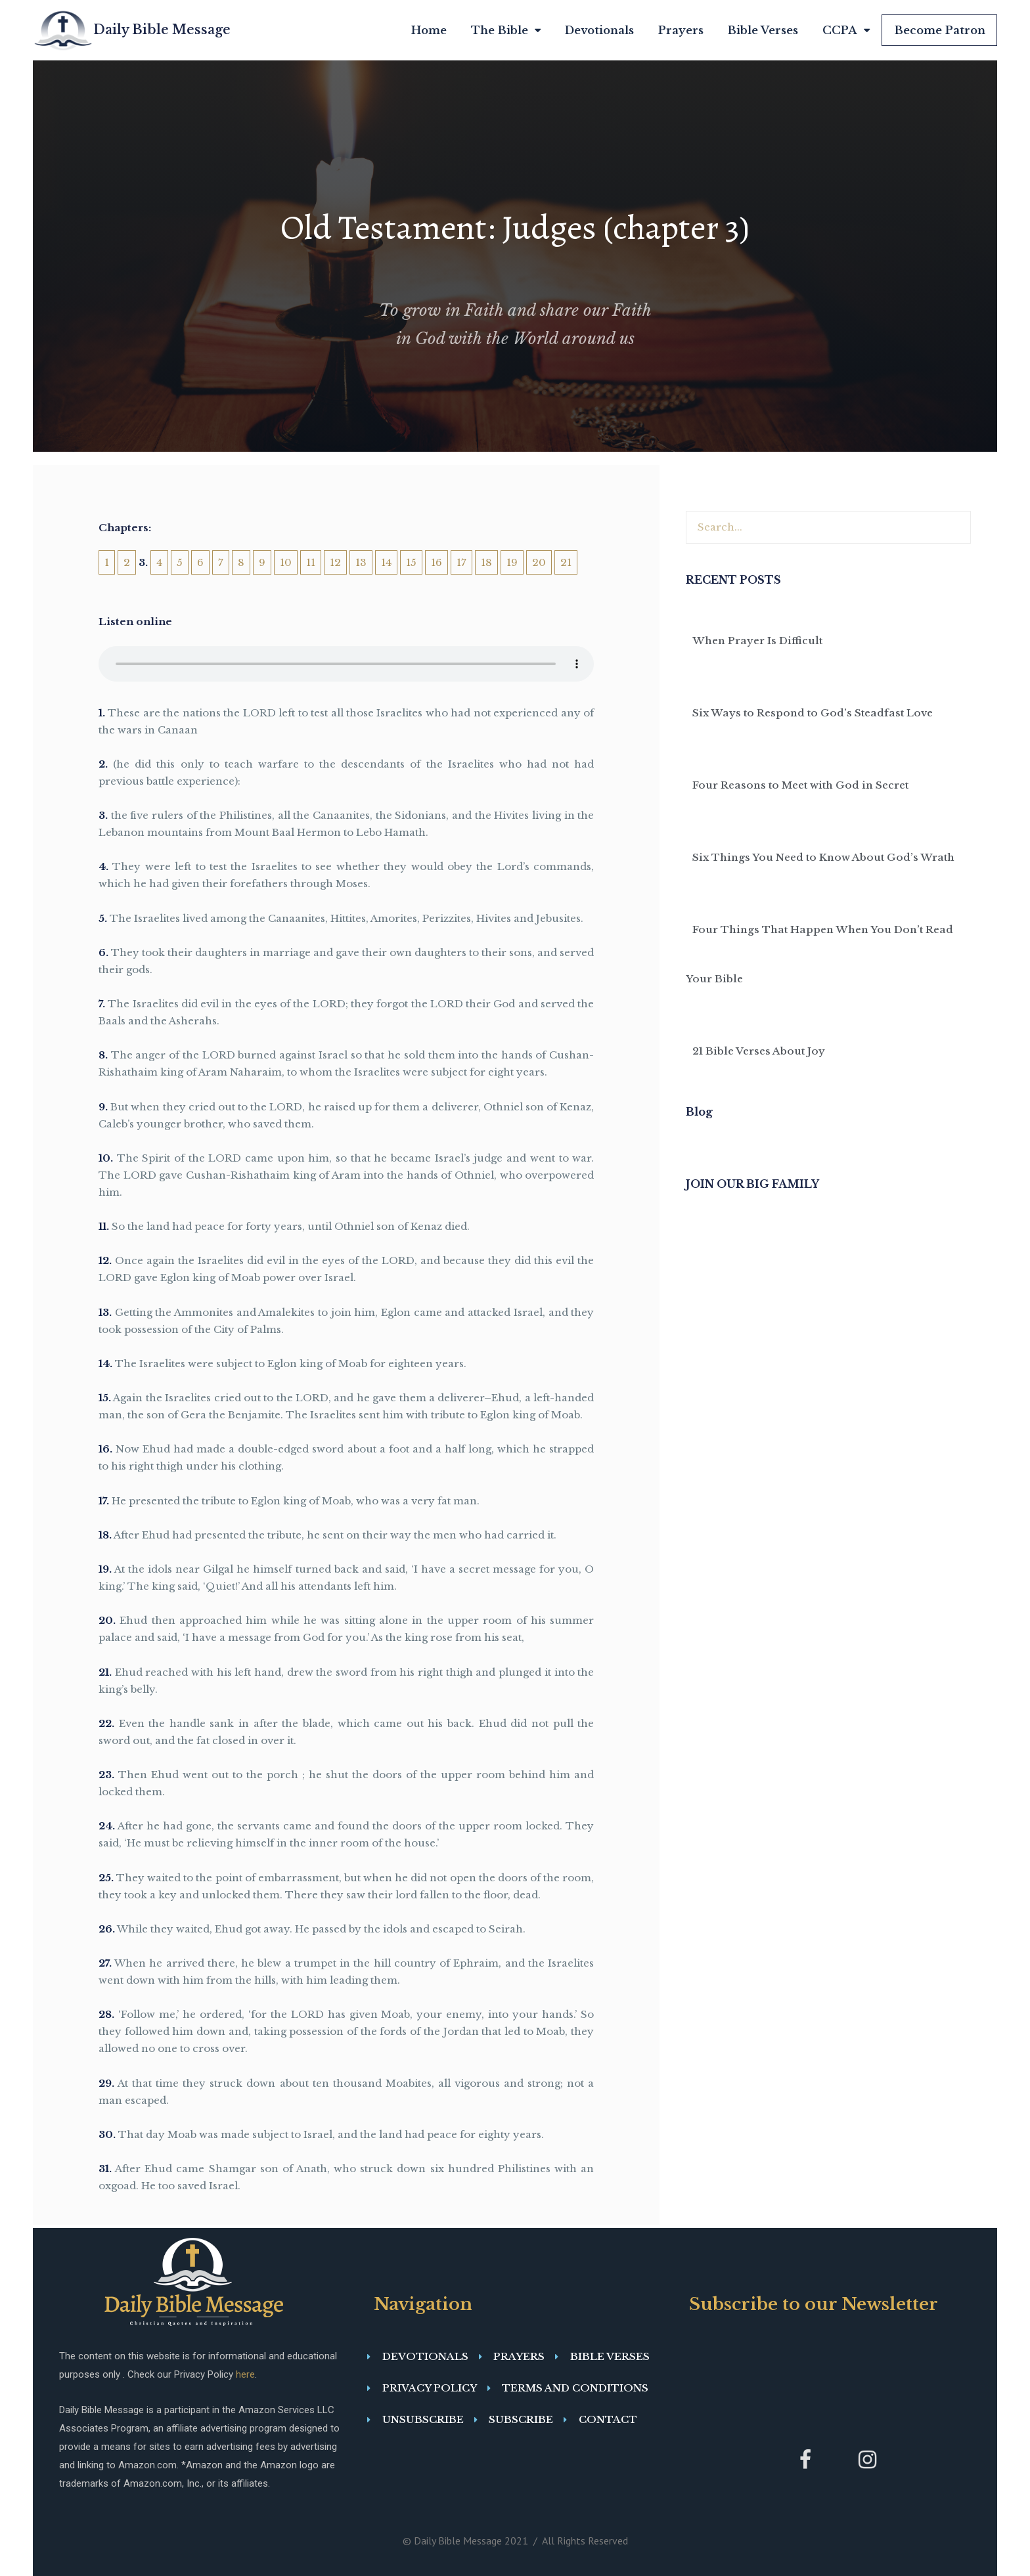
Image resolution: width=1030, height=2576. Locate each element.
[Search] (953, 527)
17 (461, 562)
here (245, 2374)
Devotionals (599, 30)
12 (335, 562)
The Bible (506, 30)
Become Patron (940, 30)
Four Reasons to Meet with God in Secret (800, 785)
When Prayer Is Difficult (757, 640)
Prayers (681, 30)
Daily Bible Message (162, 29)
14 (386, 562)
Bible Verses (763, 30)
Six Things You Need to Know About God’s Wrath (823, 857)
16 (436, 562)
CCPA (846, 30)
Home (429, 30)
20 (539, 562)
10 (286, 562)
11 (310, 562)
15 (411, 562)
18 (486, 562)
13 (361, 562)
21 (565, 562)
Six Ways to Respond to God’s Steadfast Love (812, 713)
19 (512, 562)
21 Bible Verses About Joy (758, 1051)
